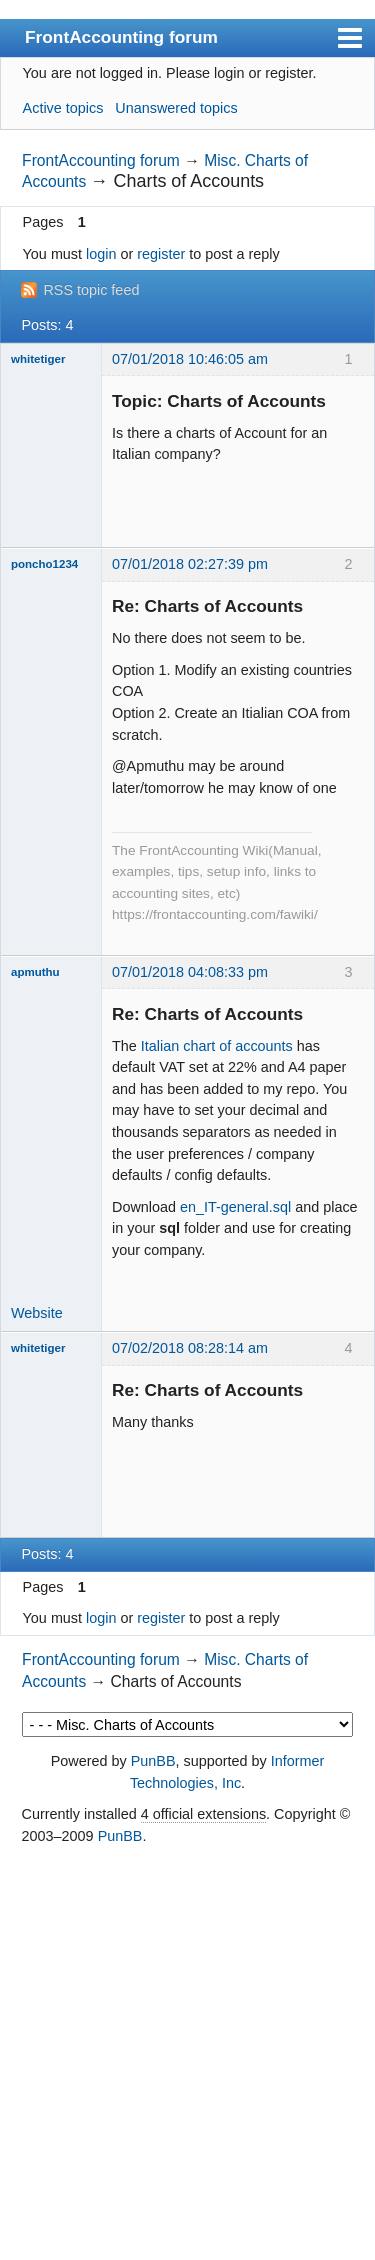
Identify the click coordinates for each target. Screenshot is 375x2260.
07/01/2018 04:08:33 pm (190, 972)
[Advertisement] (187, 2054)
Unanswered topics (176, 108)
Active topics (63, 108)
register (161, 254)
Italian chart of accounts (217, 1046)
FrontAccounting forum (121, 37)
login (101, 254)
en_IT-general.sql (235, 1207)
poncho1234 (44, 564)
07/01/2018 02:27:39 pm (190, 564)
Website (37, 1313)
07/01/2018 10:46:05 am (190, 359)
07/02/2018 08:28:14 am (190, 1348)
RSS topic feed (91, 290)
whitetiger (38, 359)
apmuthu (35, 972)
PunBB (153, 1761)
